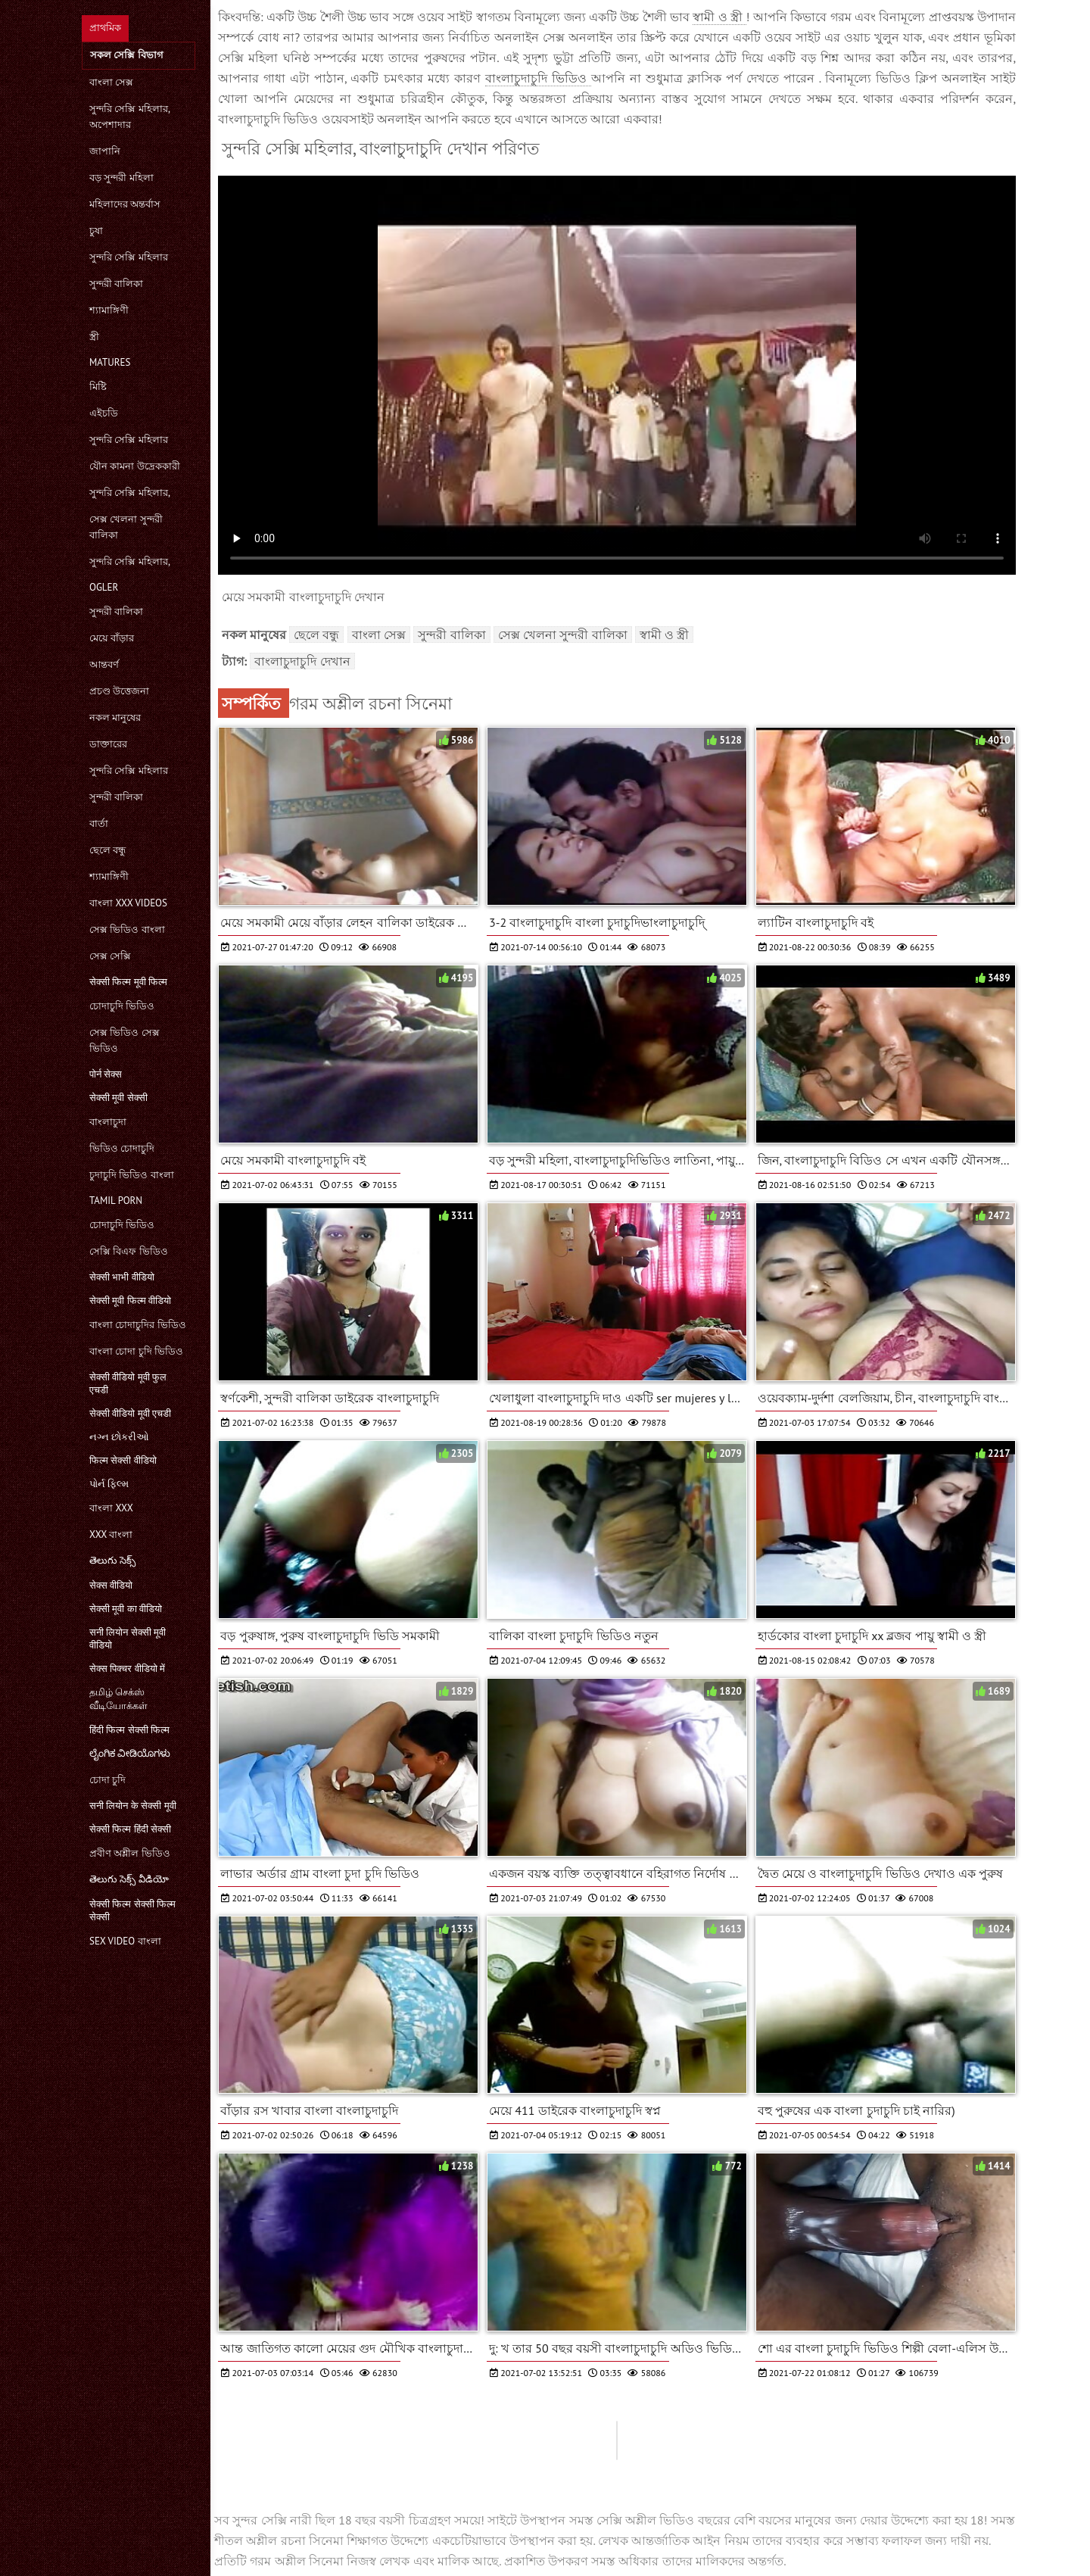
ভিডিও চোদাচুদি (121, 1148)
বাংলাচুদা (107, 1121)
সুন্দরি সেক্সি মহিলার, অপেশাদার (129, 116)
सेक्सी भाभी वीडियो (121, 1277)
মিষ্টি (98, 386)
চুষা (96, 230)
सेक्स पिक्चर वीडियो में (127, 1668)
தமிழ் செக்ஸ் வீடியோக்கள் (118, 1699)
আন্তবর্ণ (104, 664)
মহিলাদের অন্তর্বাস (124, 204)
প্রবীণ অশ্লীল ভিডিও (129, 1853)
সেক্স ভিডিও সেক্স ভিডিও (124, 1040)
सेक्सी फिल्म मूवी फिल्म (128, 981)
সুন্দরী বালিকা (116, 283)
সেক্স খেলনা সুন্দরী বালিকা (126, 527)
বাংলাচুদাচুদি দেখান (302, 661)
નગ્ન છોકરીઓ (119, 1436)
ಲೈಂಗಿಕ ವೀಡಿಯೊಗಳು (129, 1753)
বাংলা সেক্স (111, 82)
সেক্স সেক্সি (110, 956)
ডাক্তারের (108, 744)
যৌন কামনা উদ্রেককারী (134, 466)
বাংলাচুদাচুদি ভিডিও (538, 78)
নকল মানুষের (115, 717)
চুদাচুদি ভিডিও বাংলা (131, 1174)
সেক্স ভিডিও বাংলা (127, 929)
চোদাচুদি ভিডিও (121, 1006)
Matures (109, 362)
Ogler (103, 587)
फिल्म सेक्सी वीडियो (123, 1460)
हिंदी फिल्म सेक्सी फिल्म (129, 1729)
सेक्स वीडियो (110, 1585)
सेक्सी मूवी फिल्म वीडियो (130, 1300)
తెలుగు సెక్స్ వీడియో (129, 1879)
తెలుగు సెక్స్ (112, 1560)
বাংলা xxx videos (128, 903)
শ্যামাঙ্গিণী (109, 310)
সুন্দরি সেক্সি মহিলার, (129, 492)
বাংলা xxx (111, 1508)
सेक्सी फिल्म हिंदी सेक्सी (130, 1829)
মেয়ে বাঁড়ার (111, 638)
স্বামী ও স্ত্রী (719, 16)
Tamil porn (115, 1200)
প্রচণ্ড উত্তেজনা (119, 691)
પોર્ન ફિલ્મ (109, 1483)
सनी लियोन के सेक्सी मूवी (132, 1805)
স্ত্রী (94, 336)
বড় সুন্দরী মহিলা (121, 177)
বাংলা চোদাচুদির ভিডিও (137, 1324)
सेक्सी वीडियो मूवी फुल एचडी (128, 1383)
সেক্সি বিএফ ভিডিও (128, 1251)
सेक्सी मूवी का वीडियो (125, 1608)
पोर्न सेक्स (105, 1074)
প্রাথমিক (105, 27)
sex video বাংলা (125, 1941)
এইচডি (103, 413)
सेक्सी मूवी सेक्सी (118, 1097)
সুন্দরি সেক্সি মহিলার (128, 257)
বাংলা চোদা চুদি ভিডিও (136, 1351)
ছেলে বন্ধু (107, 850)
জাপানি (104, 151)
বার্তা (98, 823)
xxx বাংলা (110, 1534)
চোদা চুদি (107, 1779)
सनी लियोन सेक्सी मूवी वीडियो (127, 1638)
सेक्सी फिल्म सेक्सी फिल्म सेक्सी (132, 1910)
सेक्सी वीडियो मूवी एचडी (130, 1413)
